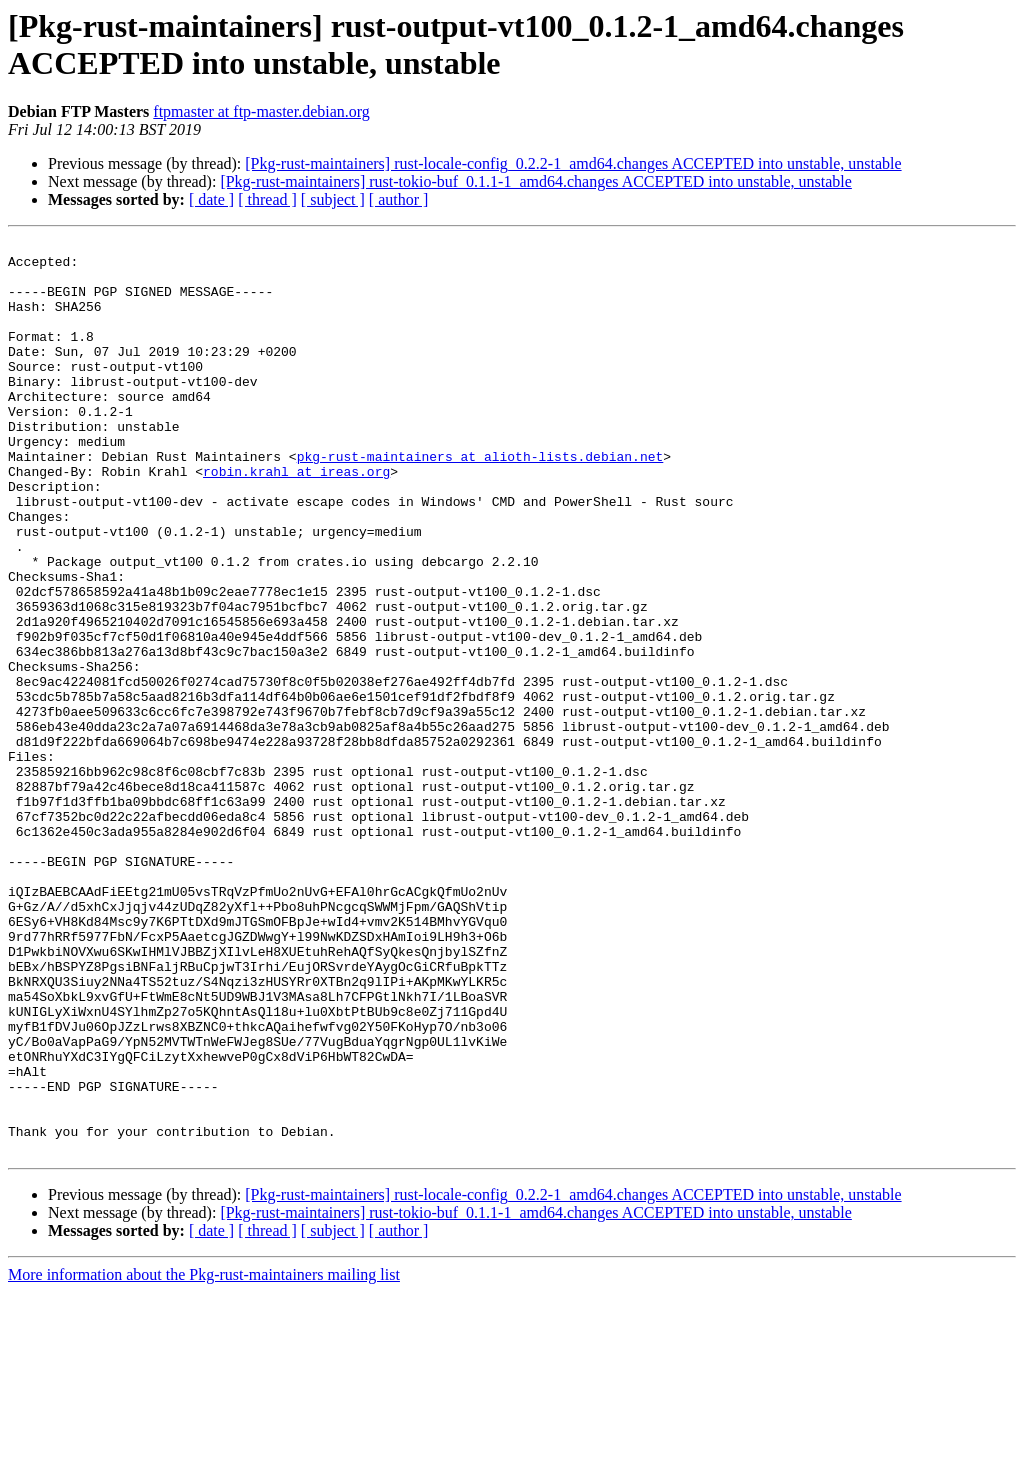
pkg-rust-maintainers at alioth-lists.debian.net (480, 501)
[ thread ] (267, 199)
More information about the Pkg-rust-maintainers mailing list (204, 1457)
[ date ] (211, 199)
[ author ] (399, 199)
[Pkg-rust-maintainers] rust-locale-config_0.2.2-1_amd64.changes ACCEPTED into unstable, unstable (573, 163)
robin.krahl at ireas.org (296, 519)
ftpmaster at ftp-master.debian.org (261, 111)
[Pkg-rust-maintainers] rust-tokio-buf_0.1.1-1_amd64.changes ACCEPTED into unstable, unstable (535, 181)
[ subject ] (333, 199)
